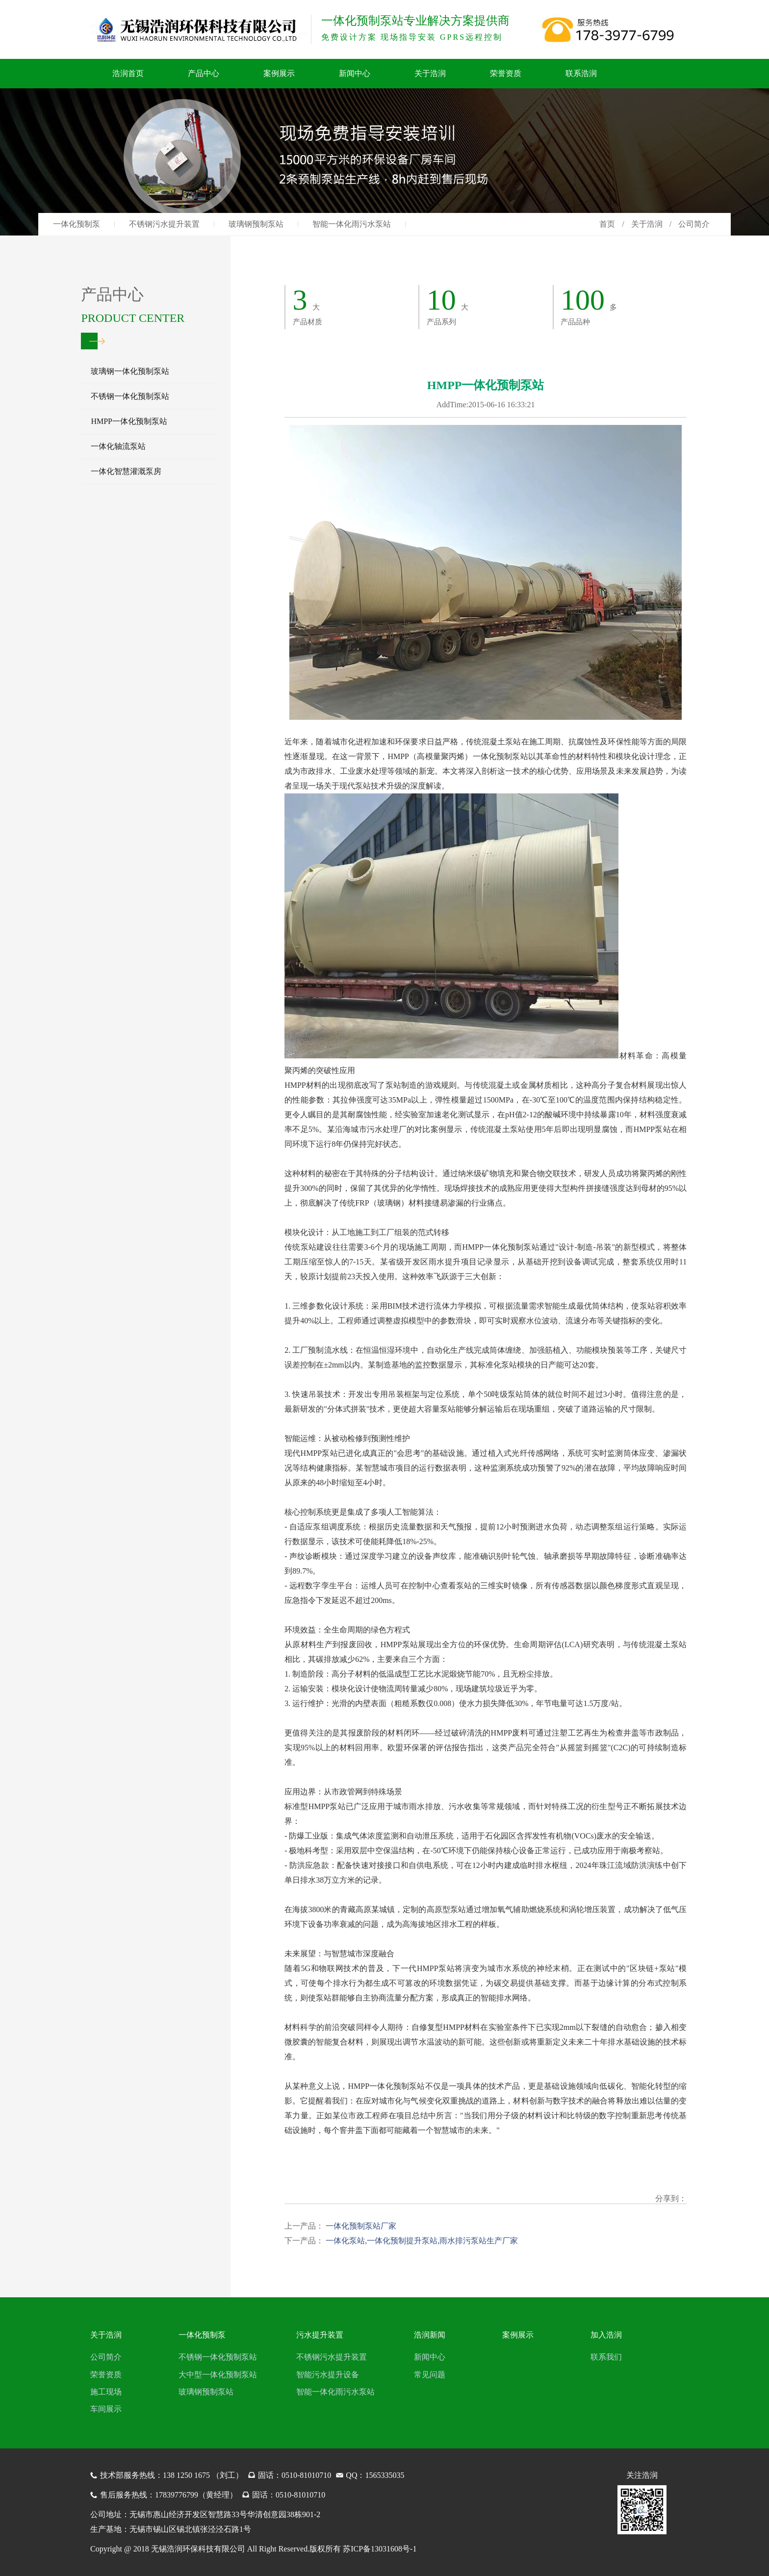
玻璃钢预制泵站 (256, 224)
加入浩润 (606, 2335)
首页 (607, 224)
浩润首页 (128, 73)
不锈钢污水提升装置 (164, 224)
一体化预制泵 (76, 224)
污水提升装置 (319, 2335)
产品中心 (203, 73)
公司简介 (106, 2357)
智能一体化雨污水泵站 (351, 224)
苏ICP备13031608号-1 (379, 2549)
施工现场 (106, 2392)
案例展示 (279, 73)
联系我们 (606, 2357)
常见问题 (429, 2374)
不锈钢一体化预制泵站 (218, 2357)
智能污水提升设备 (327, 2374)
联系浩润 (581, 73)
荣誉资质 (505, 73)
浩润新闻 (429, 2335)
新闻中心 (354, 73)
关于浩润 (430, 73)
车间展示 (106, 2409)
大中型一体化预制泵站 (218, 2374)
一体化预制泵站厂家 (360, 2226)
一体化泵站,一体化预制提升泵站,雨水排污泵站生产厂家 (421, 2240)
